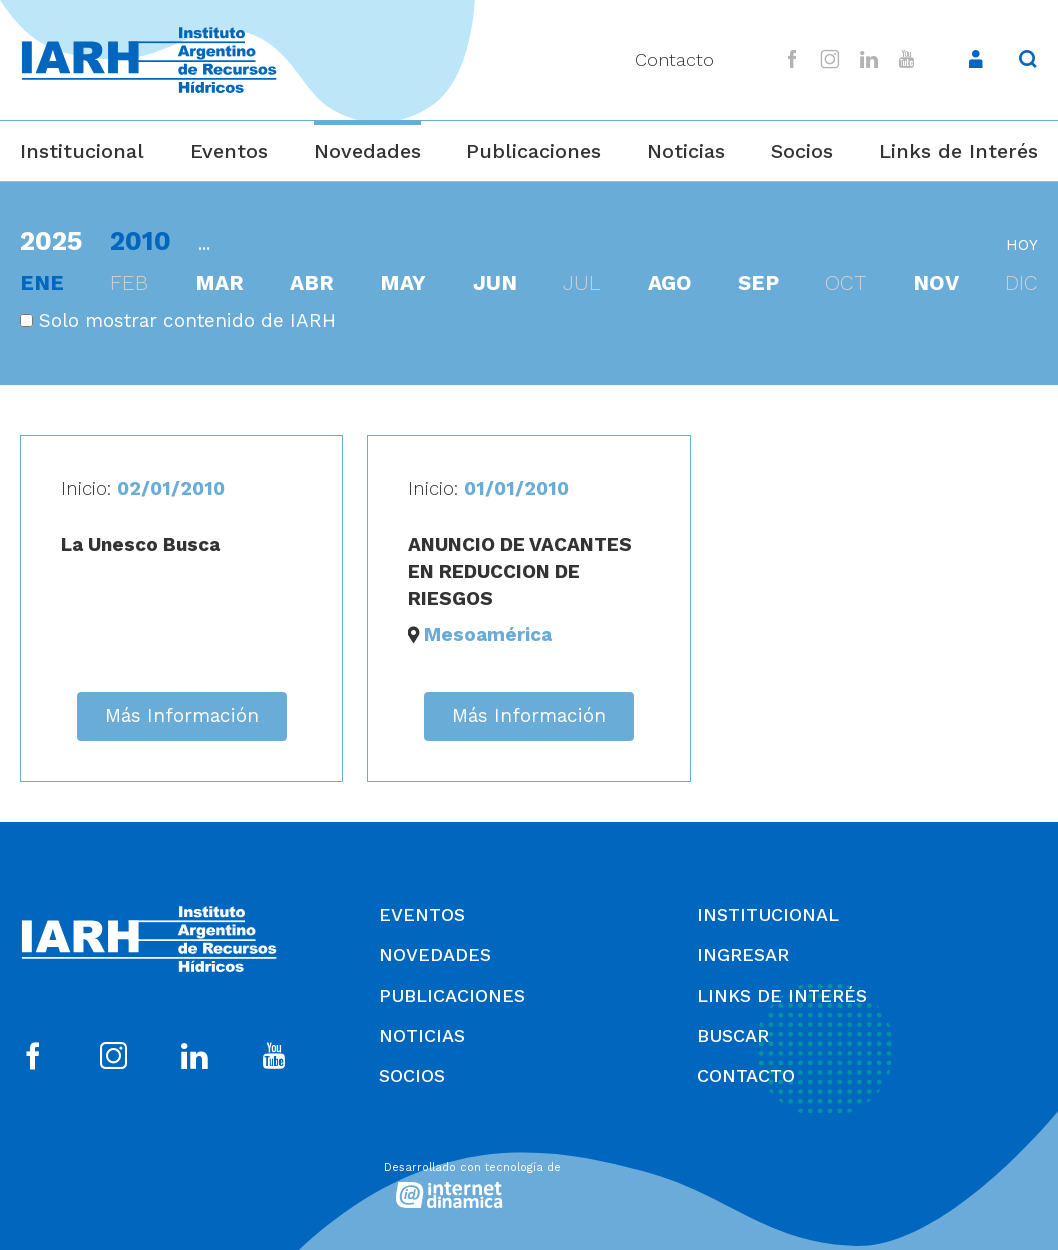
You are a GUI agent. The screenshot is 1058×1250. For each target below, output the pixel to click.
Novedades (367, 151)
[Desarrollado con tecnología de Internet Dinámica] (529, 1181)
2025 (51, 240)
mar (219, 283)
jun (495, 283)
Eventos (229, 151)
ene (42, 283)
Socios (802, 151)
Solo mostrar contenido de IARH (178, 320)
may (403, 283)
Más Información (182, 715)
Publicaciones (533, 151)
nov (936, 283)
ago (670, 283)
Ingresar (743, 954)
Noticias (686, 151)
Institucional (82, 151)
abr (312, 283)
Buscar (733, 1035)
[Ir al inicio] (149, 60)
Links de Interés (958, 151)
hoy (1022, 245)
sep (758, 283)
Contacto (674, 59)
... (204, 243)
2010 (140, 240)
